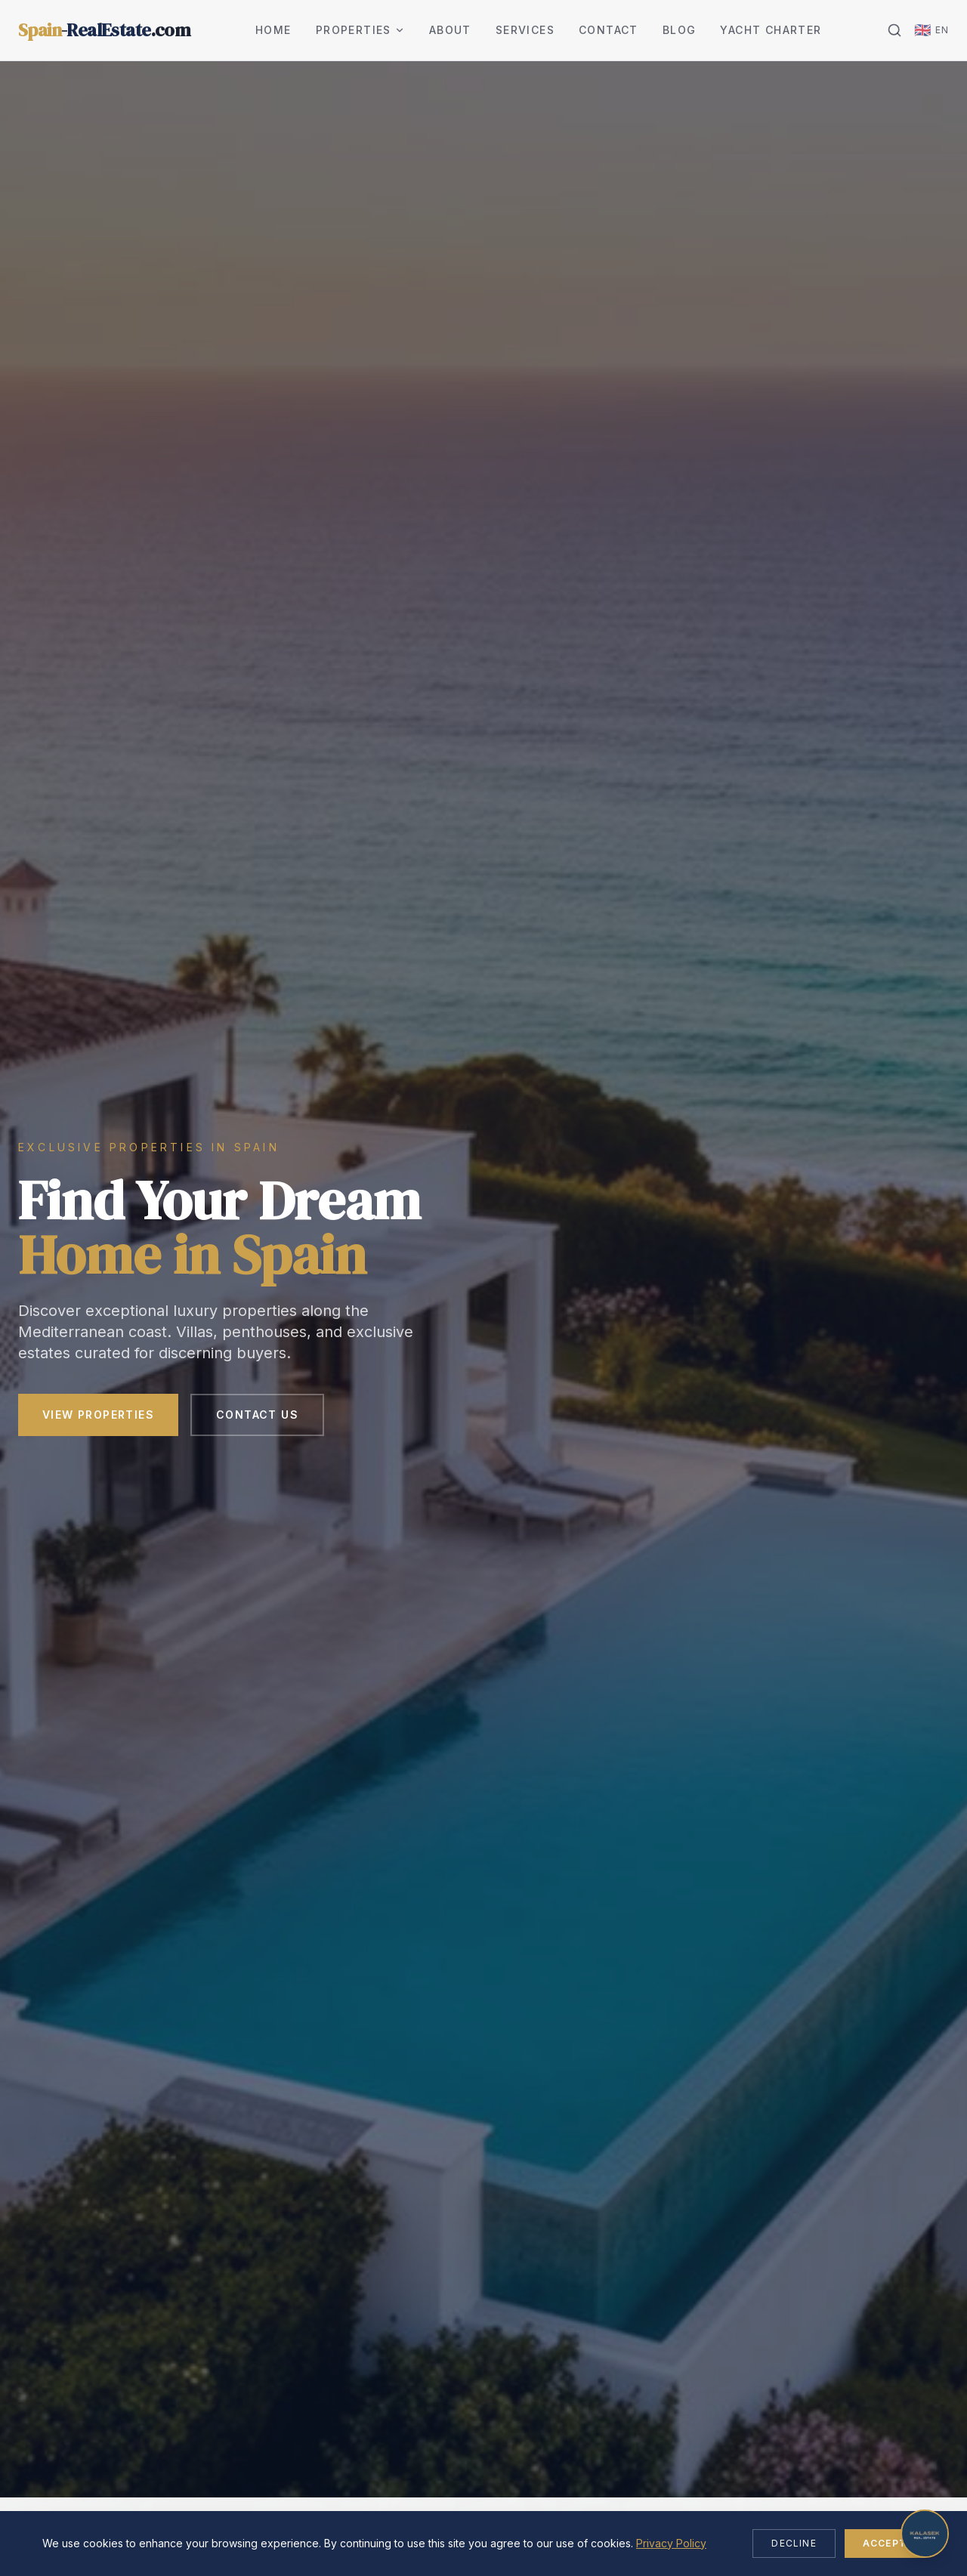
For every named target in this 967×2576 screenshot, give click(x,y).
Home (273, 29)
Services (525, 29)
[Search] (894, 30)
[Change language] (931, 30)
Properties (360, 29)
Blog (680, 29)
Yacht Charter (770, 29)
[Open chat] (925, 2534)
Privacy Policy (671, 2543)
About (450, 29)
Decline (793, 2543)
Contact (608, 29)
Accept (885, 2543)
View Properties (98, 1417)
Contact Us (257, 1417)
